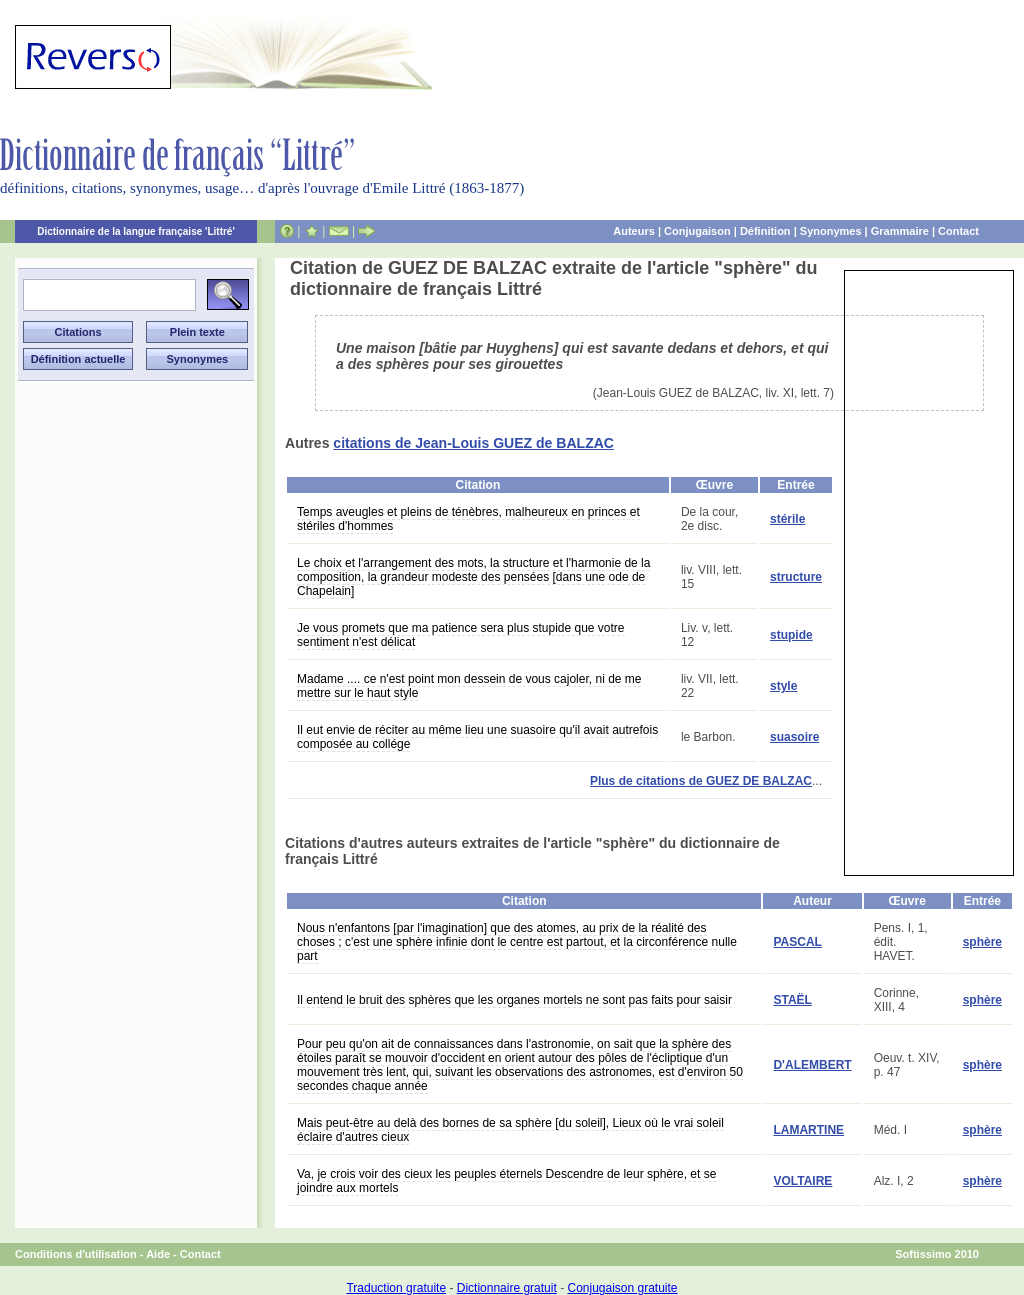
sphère (982, 942)
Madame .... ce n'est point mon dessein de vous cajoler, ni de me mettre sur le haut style (469, 686)
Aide (158, 1254)
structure (796, 577)
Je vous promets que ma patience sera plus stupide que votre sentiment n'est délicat (461, 635)
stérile (787, 519)
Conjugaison (697, 231)
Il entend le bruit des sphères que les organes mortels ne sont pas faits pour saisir (514, 1000)
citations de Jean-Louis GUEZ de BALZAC (473, 443)
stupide (791, 635)
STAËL (792, 1000)
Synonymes (831, 231)
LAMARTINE (808, 1130)
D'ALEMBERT (812, 1065)
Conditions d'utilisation (76, 1254)
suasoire (794, 737)
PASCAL (797, 942)
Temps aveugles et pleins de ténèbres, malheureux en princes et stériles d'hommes (468, 519)
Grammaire (900, 231)
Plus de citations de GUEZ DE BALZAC (701, 781)
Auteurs (634, 231)
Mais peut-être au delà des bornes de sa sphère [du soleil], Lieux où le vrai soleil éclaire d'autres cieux (510, 1130)
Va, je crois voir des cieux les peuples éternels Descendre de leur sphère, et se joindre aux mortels (506, 1181)
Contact (958, 231)
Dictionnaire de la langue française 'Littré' (136, 231)
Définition (765, 231)
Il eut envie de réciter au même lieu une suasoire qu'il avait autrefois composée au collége (477, 737)
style (783, 686)
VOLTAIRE (802, 1181)
